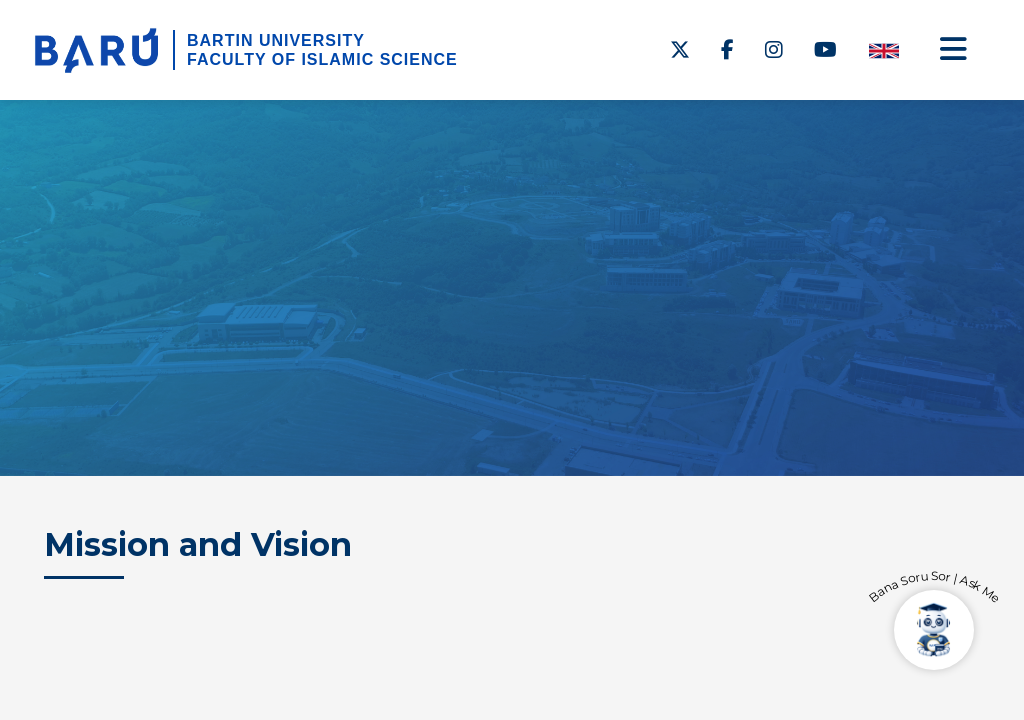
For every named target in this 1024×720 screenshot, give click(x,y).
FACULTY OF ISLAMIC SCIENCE (322, 59)
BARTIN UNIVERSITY (276, 40)
